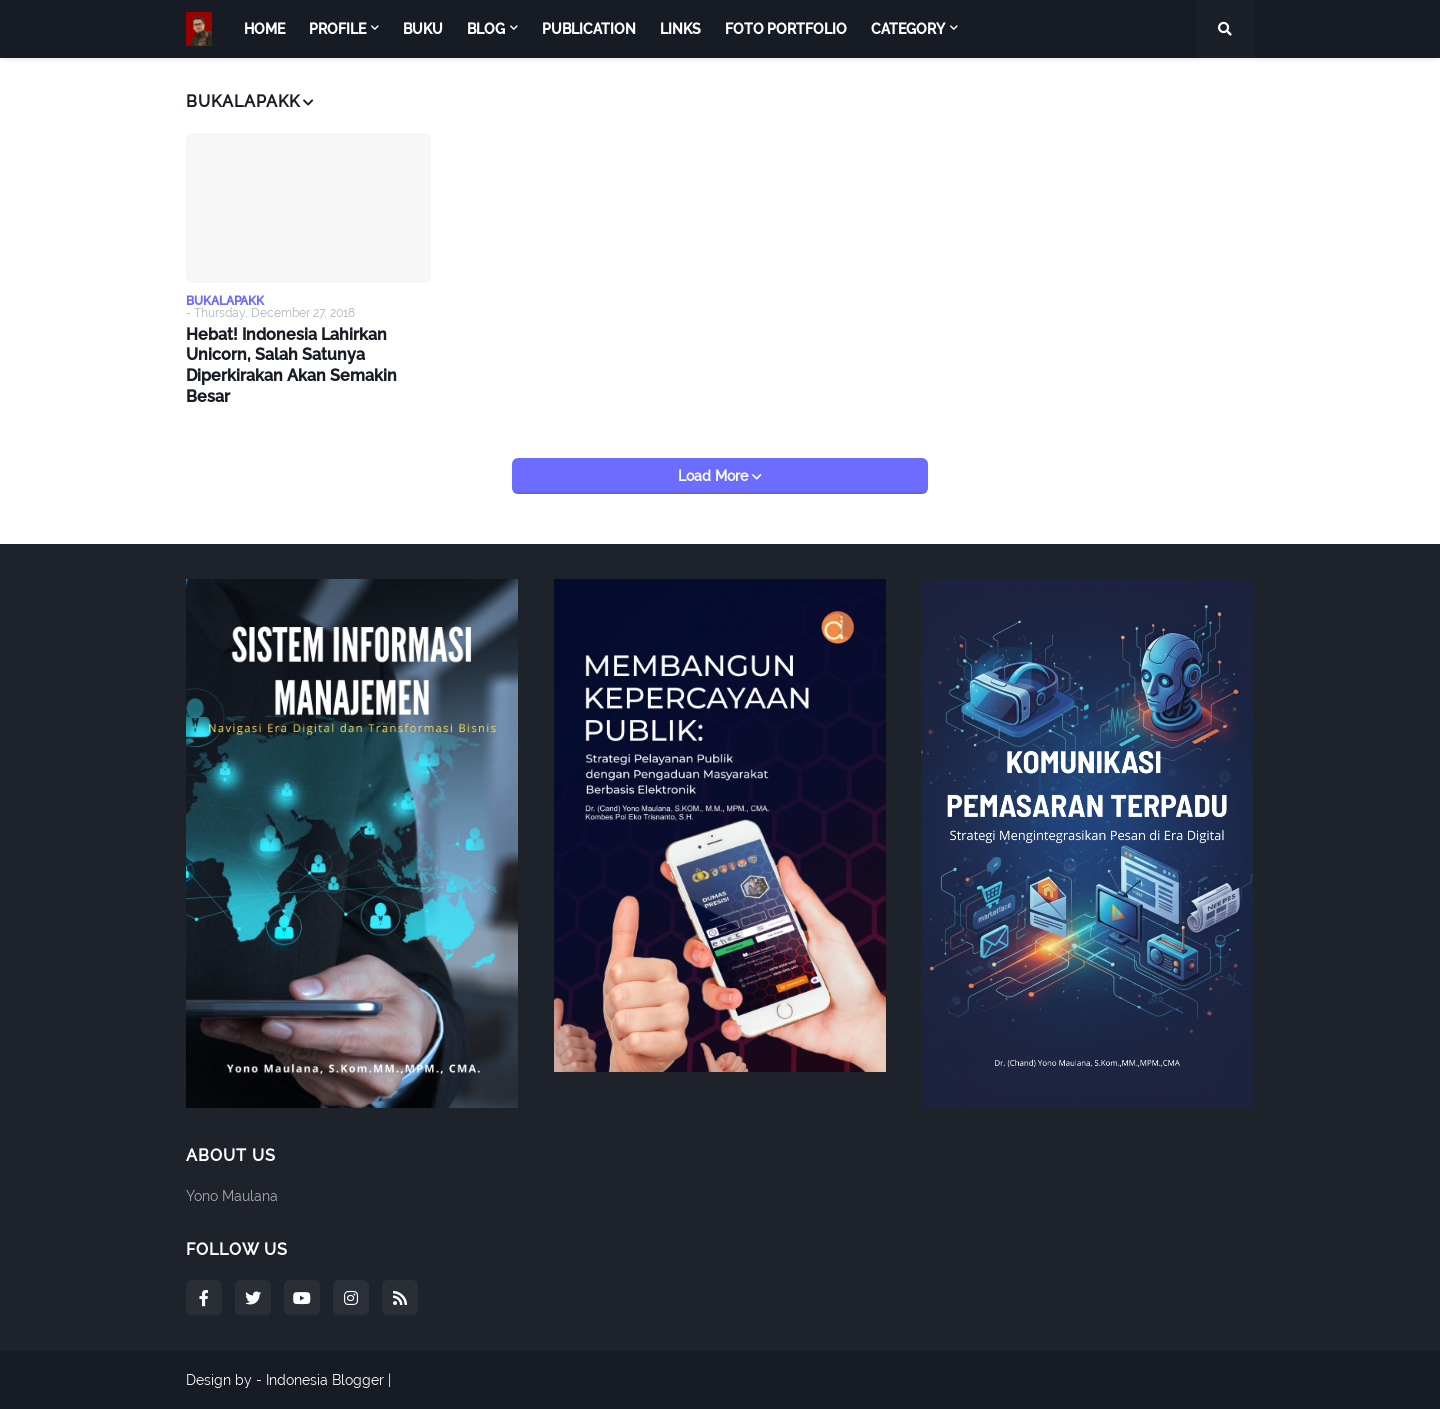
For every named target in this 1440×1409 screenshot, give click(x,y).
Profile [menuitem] (337, 29)
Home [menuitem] (264, 29)
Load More (715, 476)
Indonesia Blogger (325, 1380)
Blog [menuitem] (486, 29)
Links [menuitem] (680, 29)
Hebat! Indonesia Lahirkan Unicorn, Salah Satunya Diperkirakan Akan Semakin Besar (291, 365)
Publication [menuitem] (589, 29)
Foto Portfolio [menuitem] (786, 29)
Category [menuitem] (908, 29)
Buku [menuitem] (423, 29)
